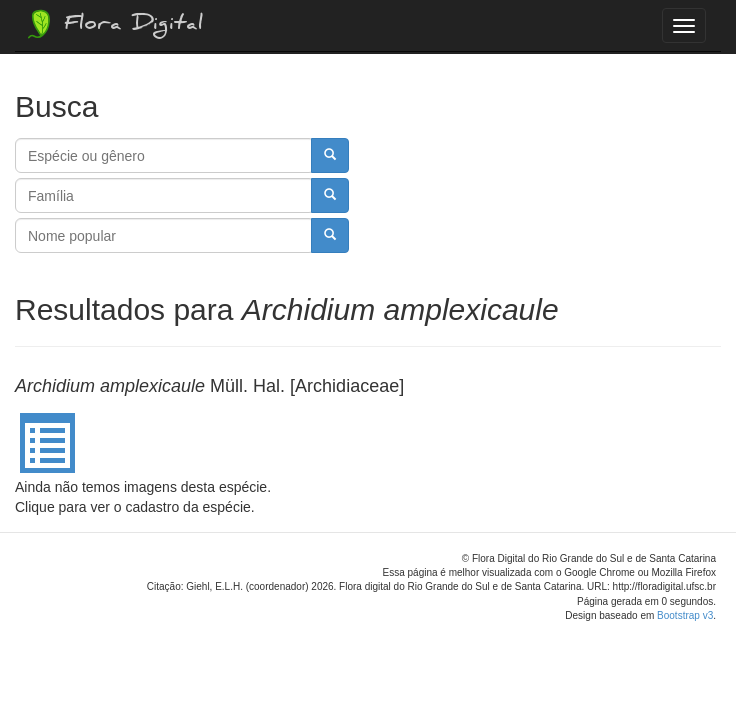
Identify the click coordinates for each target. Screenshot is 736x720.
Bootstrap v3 (685, 615)
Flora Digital (113, 24)
